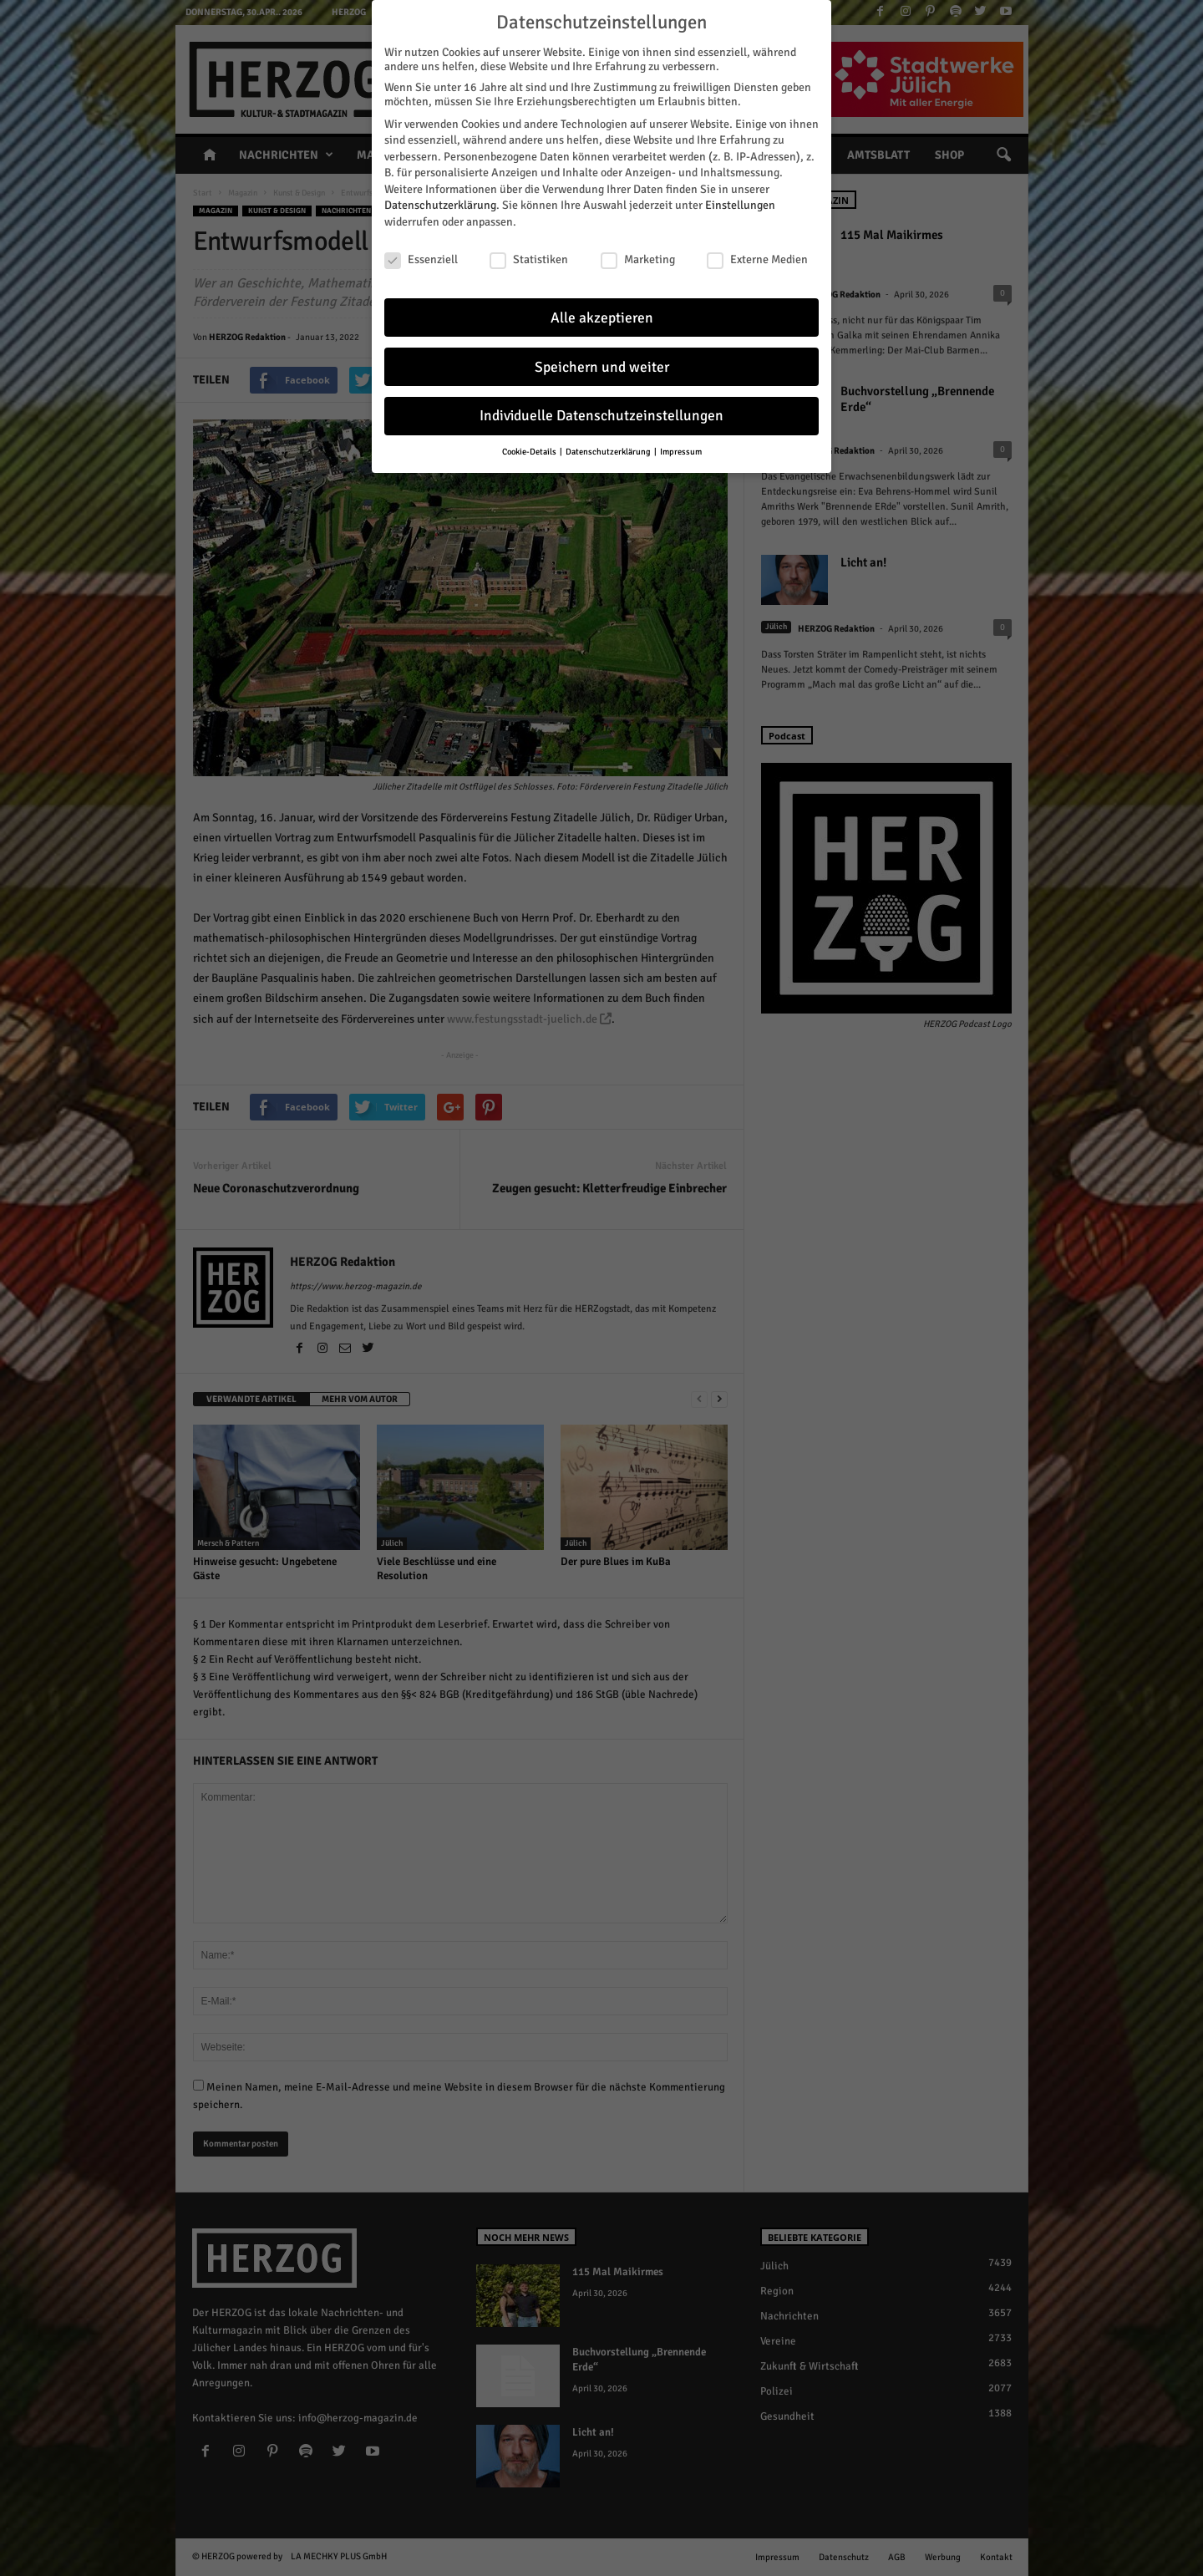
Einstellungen (740, 203)
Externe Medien (757, 257)
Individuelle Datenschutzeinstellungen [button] (601, 413)
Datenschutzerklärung (440, 203)
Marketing (638, 257)
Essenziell (421, 257)
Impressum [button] (681, 449)
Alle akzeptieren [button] (602, 314)
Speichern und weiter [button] (602, 364)
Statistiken (529, 257)
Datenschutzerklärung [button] (609, 449)
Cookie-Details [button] (530, 449)
